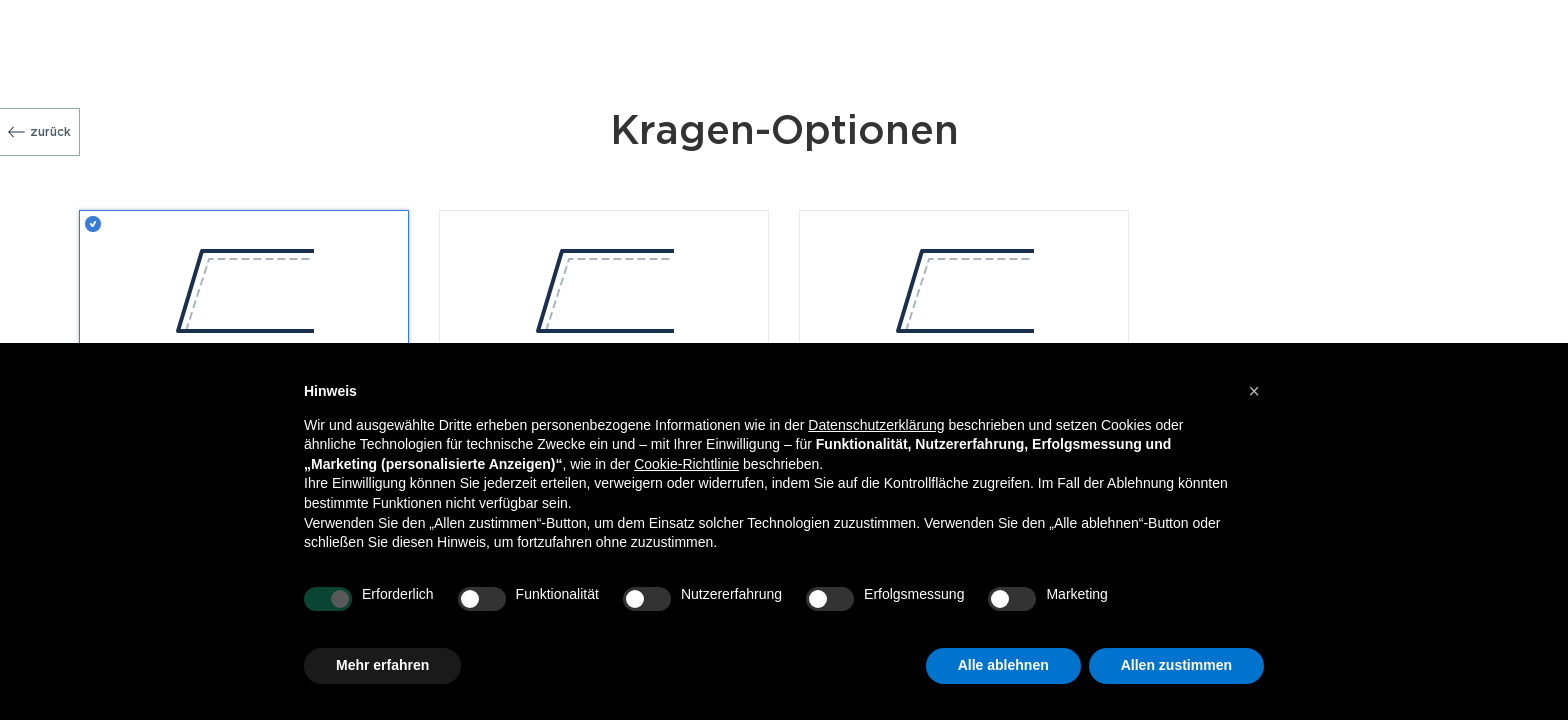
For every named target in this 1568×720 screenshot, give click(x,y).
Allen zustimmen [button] (1176, 665)
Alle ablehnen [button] (1003, 665)
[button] (1254, 391)
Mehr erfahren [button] (382, 665)
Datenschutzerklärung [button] (876, 425)
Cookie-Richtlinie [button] (686, 464)
